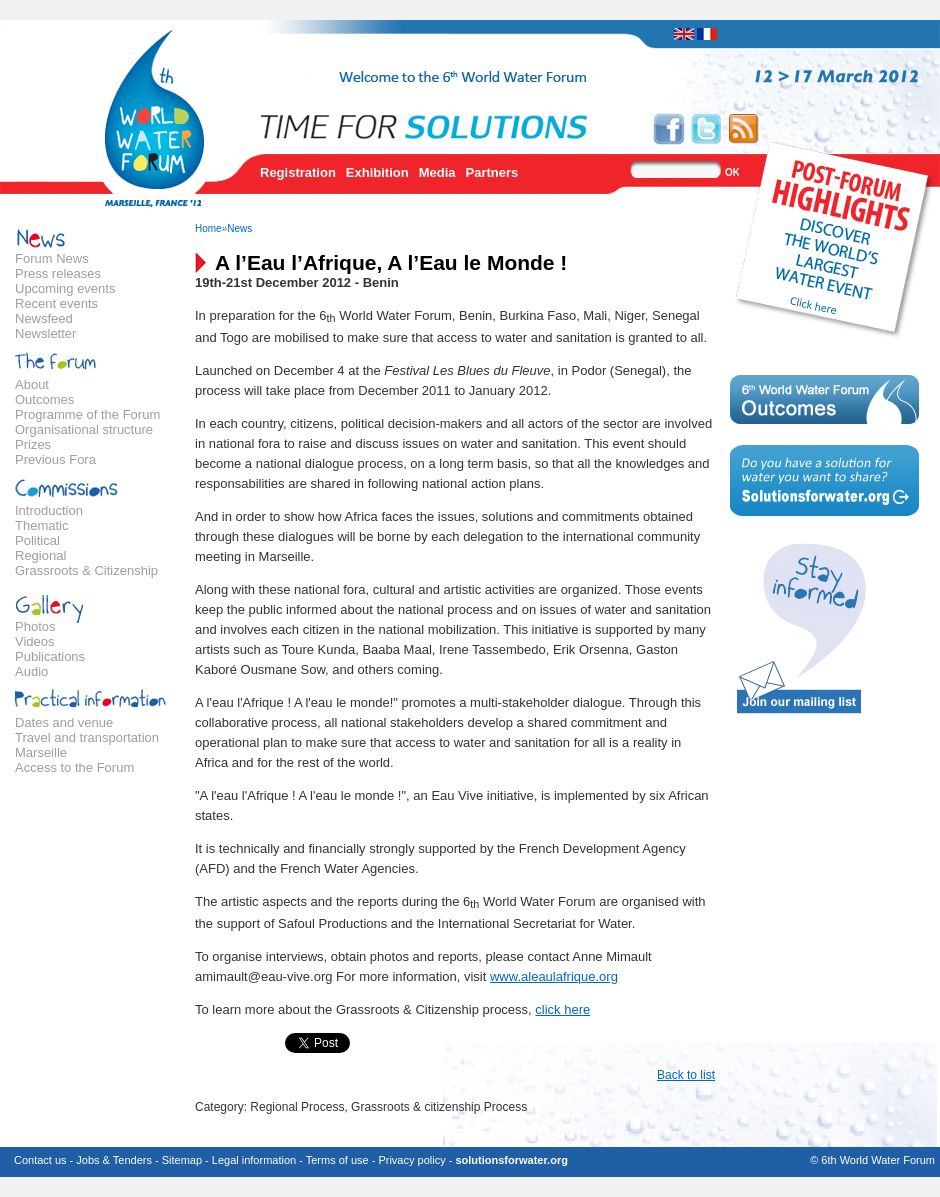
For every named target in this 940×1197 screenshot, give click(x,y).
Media (437, 172)
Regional (40, 555)
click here (562, 1009)
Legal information (254, 1160)
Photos (35, 626)
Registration (298, 172)
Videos (35, 641)
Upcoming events (65, 288)
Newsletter (45, 333)
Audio (31, 671)
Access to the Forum (74, 767)
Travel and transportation (87, 737)
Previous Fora (55, 459)
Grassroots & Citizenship (86, 570)
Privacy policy (411, 1160)
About (32, 384)
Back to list (686, 1075)
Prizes (33, 444)
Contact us (40, 1160)
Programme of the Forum (87, 414)
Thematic (41, 525)
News (239, 228)
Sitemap (182, 1160)
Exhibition (377, 172)
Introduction (49, 510)
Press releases (58, 273)
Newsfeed (44, 318)
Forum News (52, 258)
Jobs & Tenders (114, 1160)
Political (37, 540)
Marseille (41, 752)
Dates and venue (64, 722)
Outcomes (44, 399)
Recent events (56, 303)
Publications (50, 656)
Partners (492, 172)
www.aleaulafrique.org (554, 976)
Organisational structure (84, 429)
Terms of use (337, 1160)
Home (208, 228)
